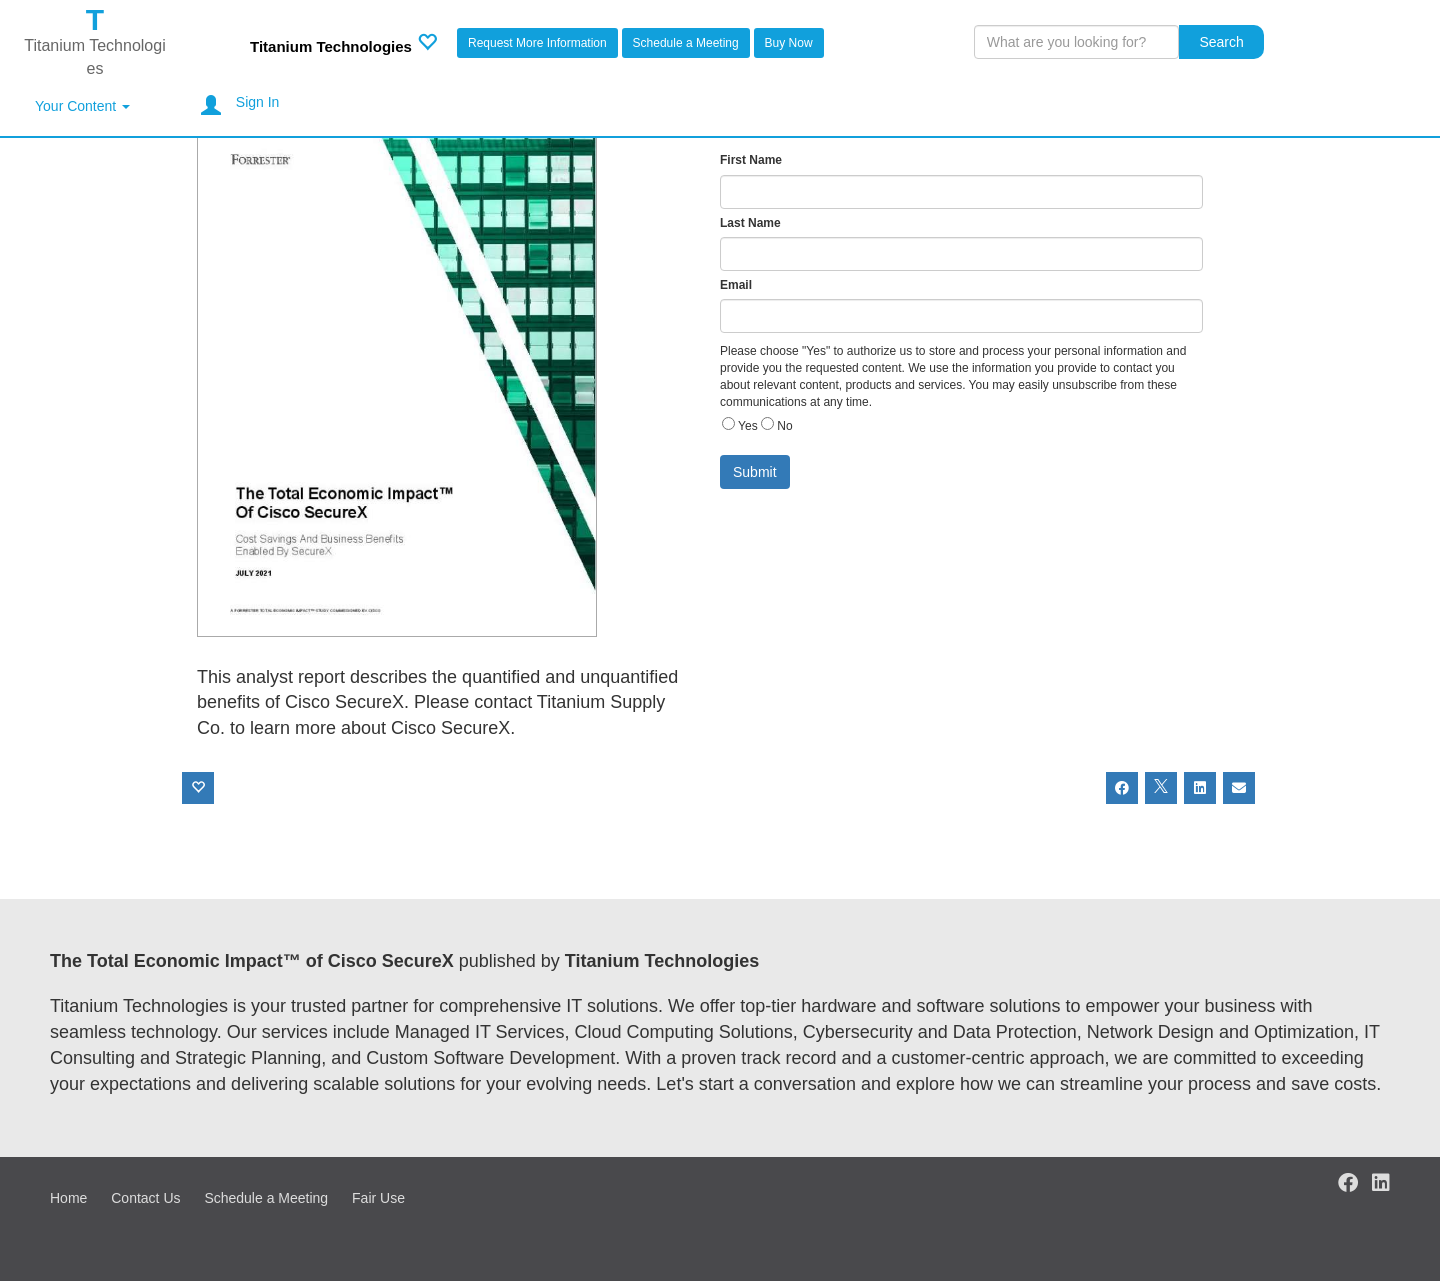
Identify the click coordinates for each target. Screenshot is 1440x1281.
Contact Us (145, 1198)
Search (1221, 42)
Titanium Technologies (331, 46)
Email (736, 285)
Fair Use (378, 1198)
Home (68, 1198)
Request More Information (537, 43)
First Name (751, 160)
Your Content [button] (82, 106)
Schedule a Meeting (686, 43)
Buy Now (789, 43)
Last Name (750, 223)
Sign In (258, 102)
